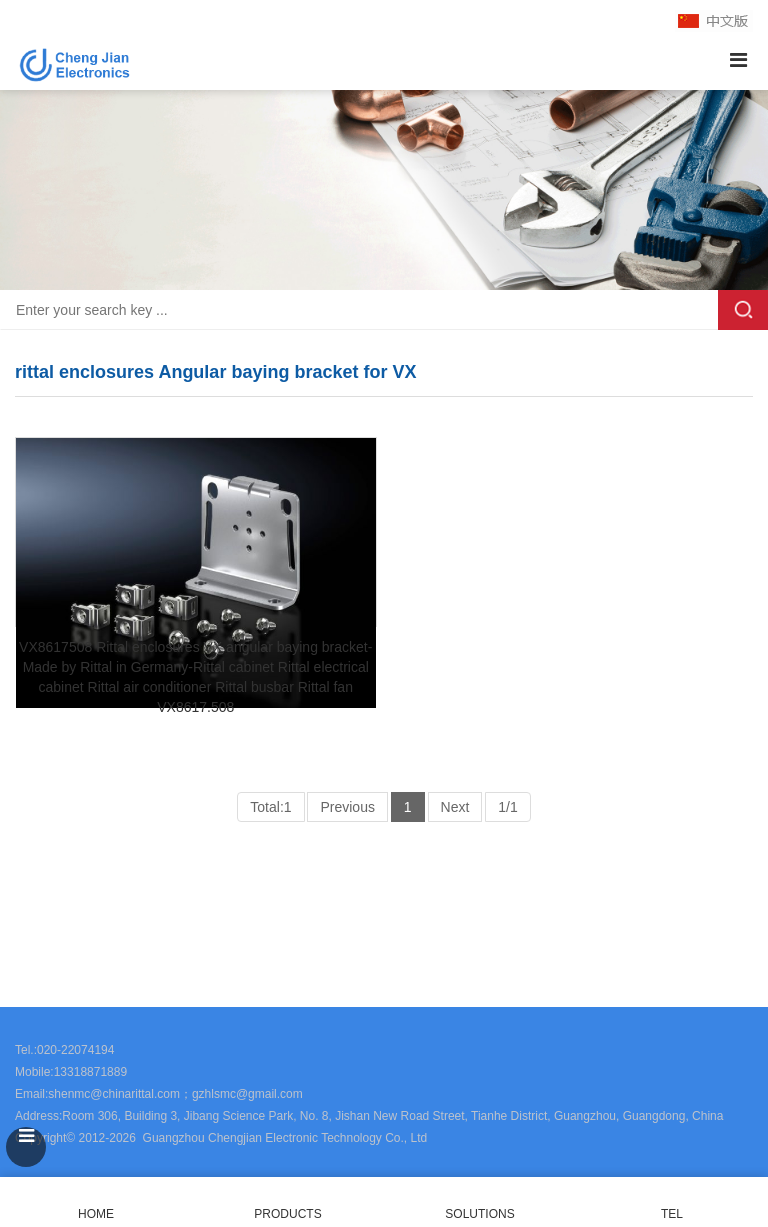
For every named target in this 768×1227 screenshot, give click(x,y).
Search (743, 310)
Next (455, 807)
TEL (672, 1202)
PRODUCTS (287, 1214)
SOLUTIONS (479, 1214)
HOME (96, 1202)
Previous (347, 807)
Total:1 (270, 807)
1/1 (507, 807)
